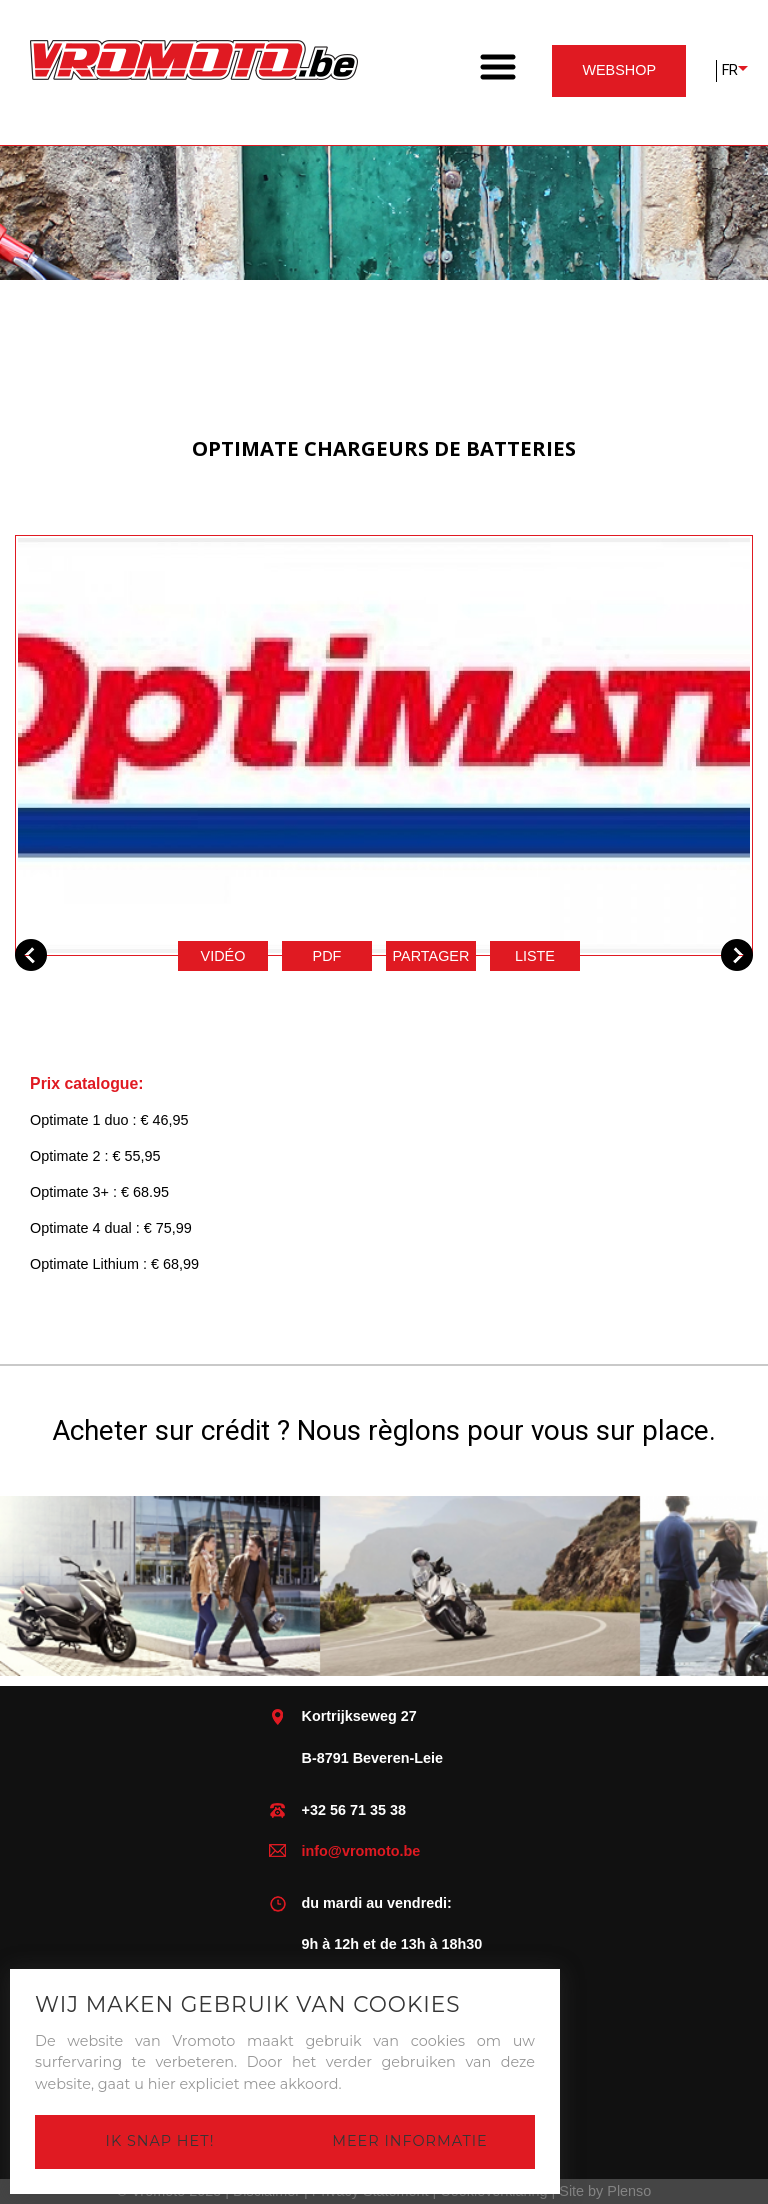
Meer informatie (409, 2141)
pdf (327, 956)
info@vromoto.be (361, 1851)
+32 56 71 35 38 (354, 1810)
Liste (535, 956)
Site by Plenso (605, 2191)
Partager (431, 956)
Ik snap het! (160, 2141)
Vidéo (223, 956)
